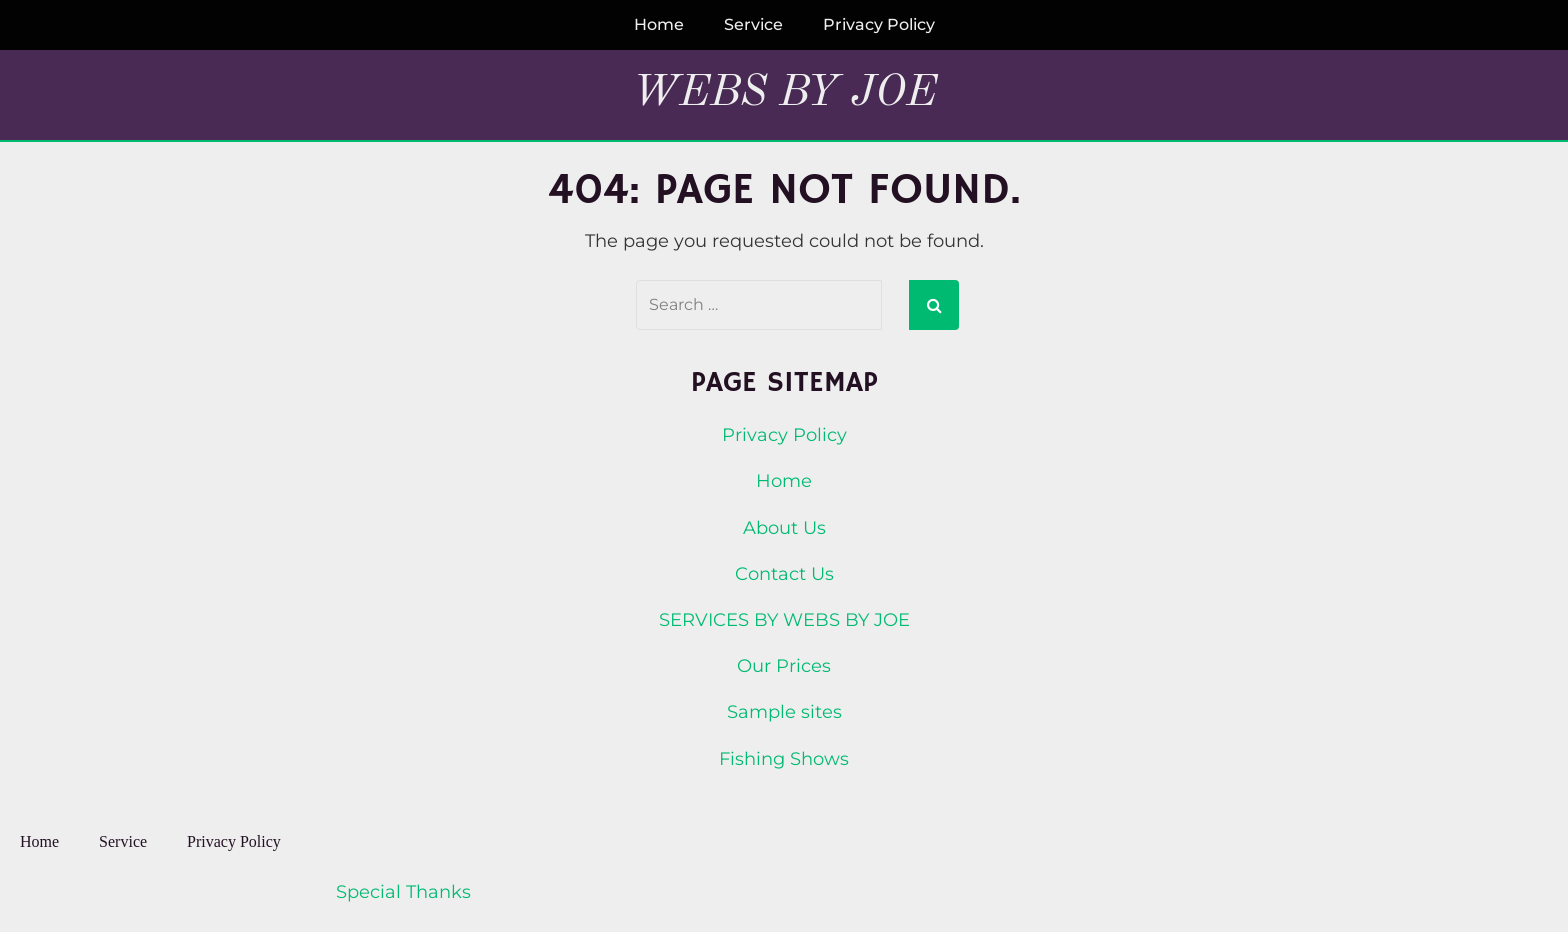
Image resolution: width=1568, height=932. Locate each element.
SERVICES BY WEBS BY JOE (784, 620)
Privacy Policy (879, 24)
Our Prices (784, 666)
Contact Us (784, 574)
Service (753, 24)
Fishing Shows (784, 759)
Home (659, 24)
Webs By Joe (784, 93)
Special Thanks (403, 892)
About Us (784, 528)
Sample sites (784, 712)
